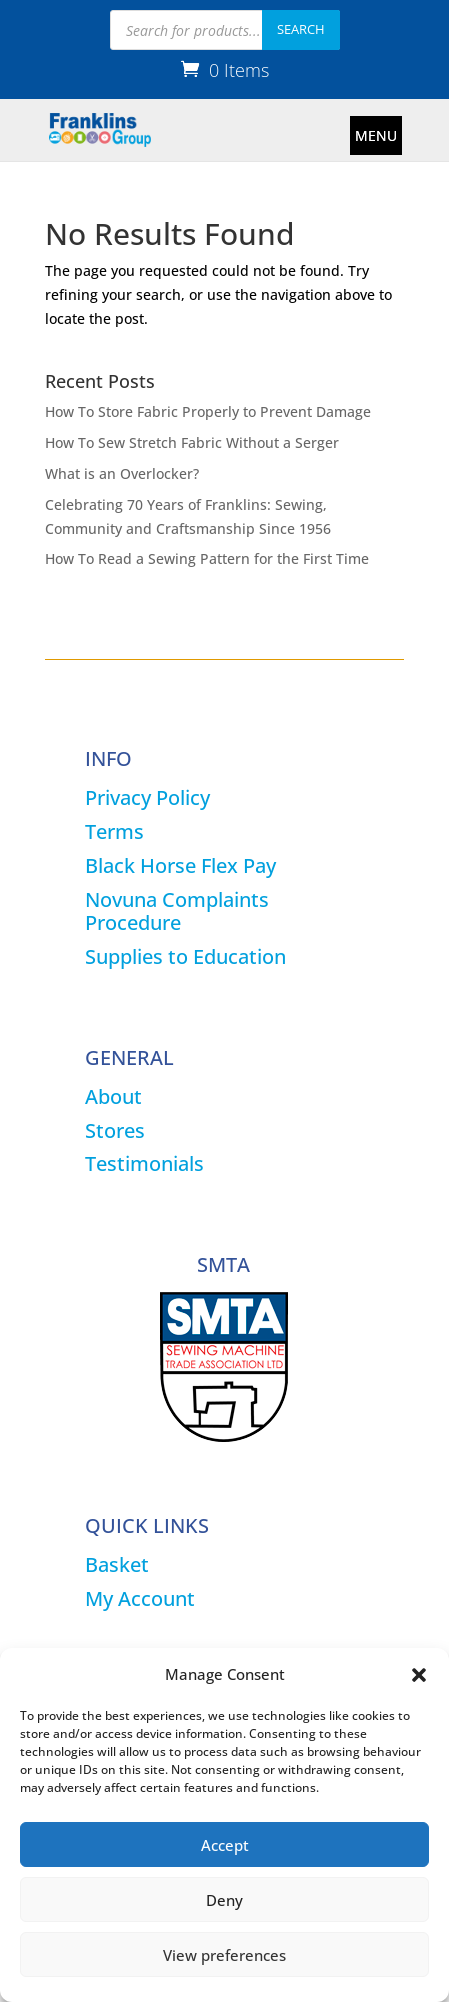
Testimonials (144, 1163)
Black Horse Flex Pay (180, 865)
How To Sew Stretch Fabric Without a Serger (192, 442)
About (113, 1096)
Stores (115, 1130)
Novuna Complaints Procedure (177, 911)
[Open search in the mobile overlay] (225, 30)
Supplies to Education (185, 956)
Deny (224, 1900)
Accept (225, 1845)
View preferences (224, 1955)
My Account (140, 1598)
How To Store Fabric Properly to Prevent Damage (208, 411)
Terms (114, 831)
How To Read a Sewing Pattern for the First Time (207, 558)
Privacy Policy (147, 797)
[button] (419, 1675)
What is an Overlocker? (122, 473)
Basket (117, 1564)
